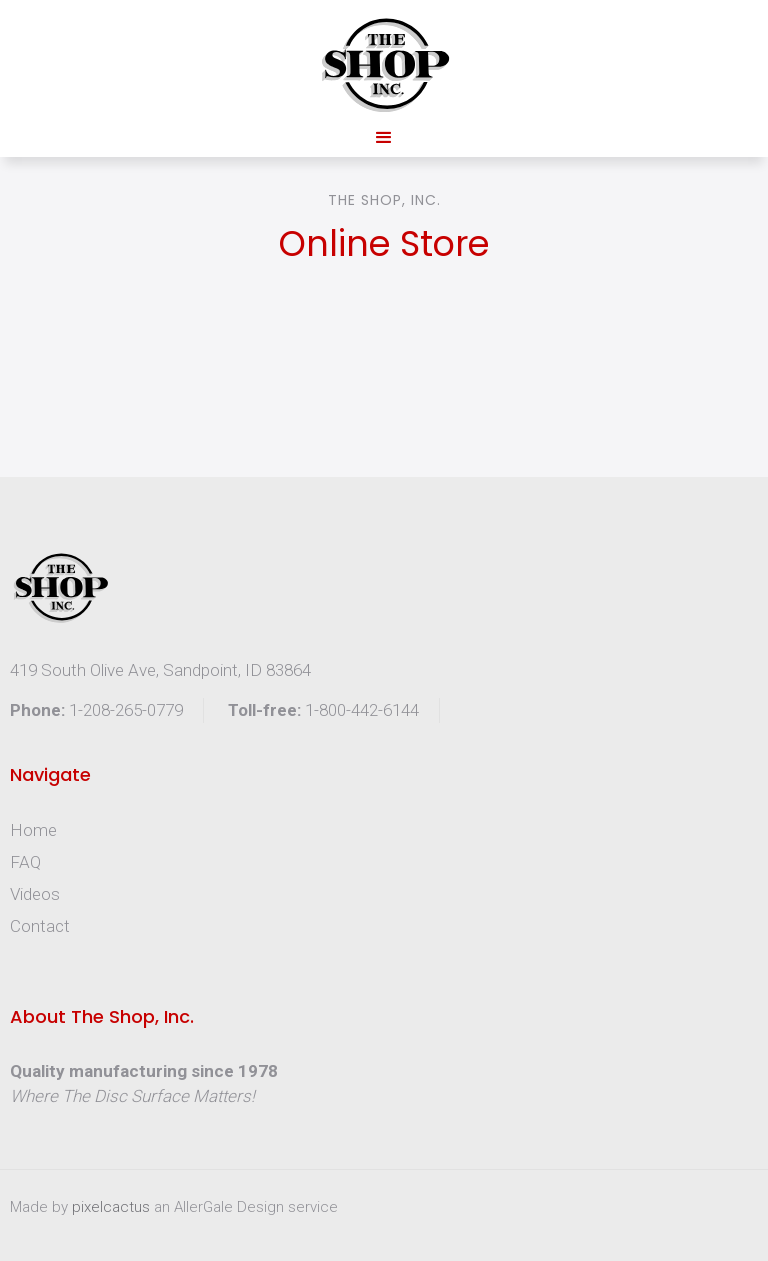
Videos (35, 894)
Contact (40, 926)
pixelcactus (113, 1207)
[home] (384, 64)
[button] (384, 138)
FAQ (25, 862)
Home (33, 830)
